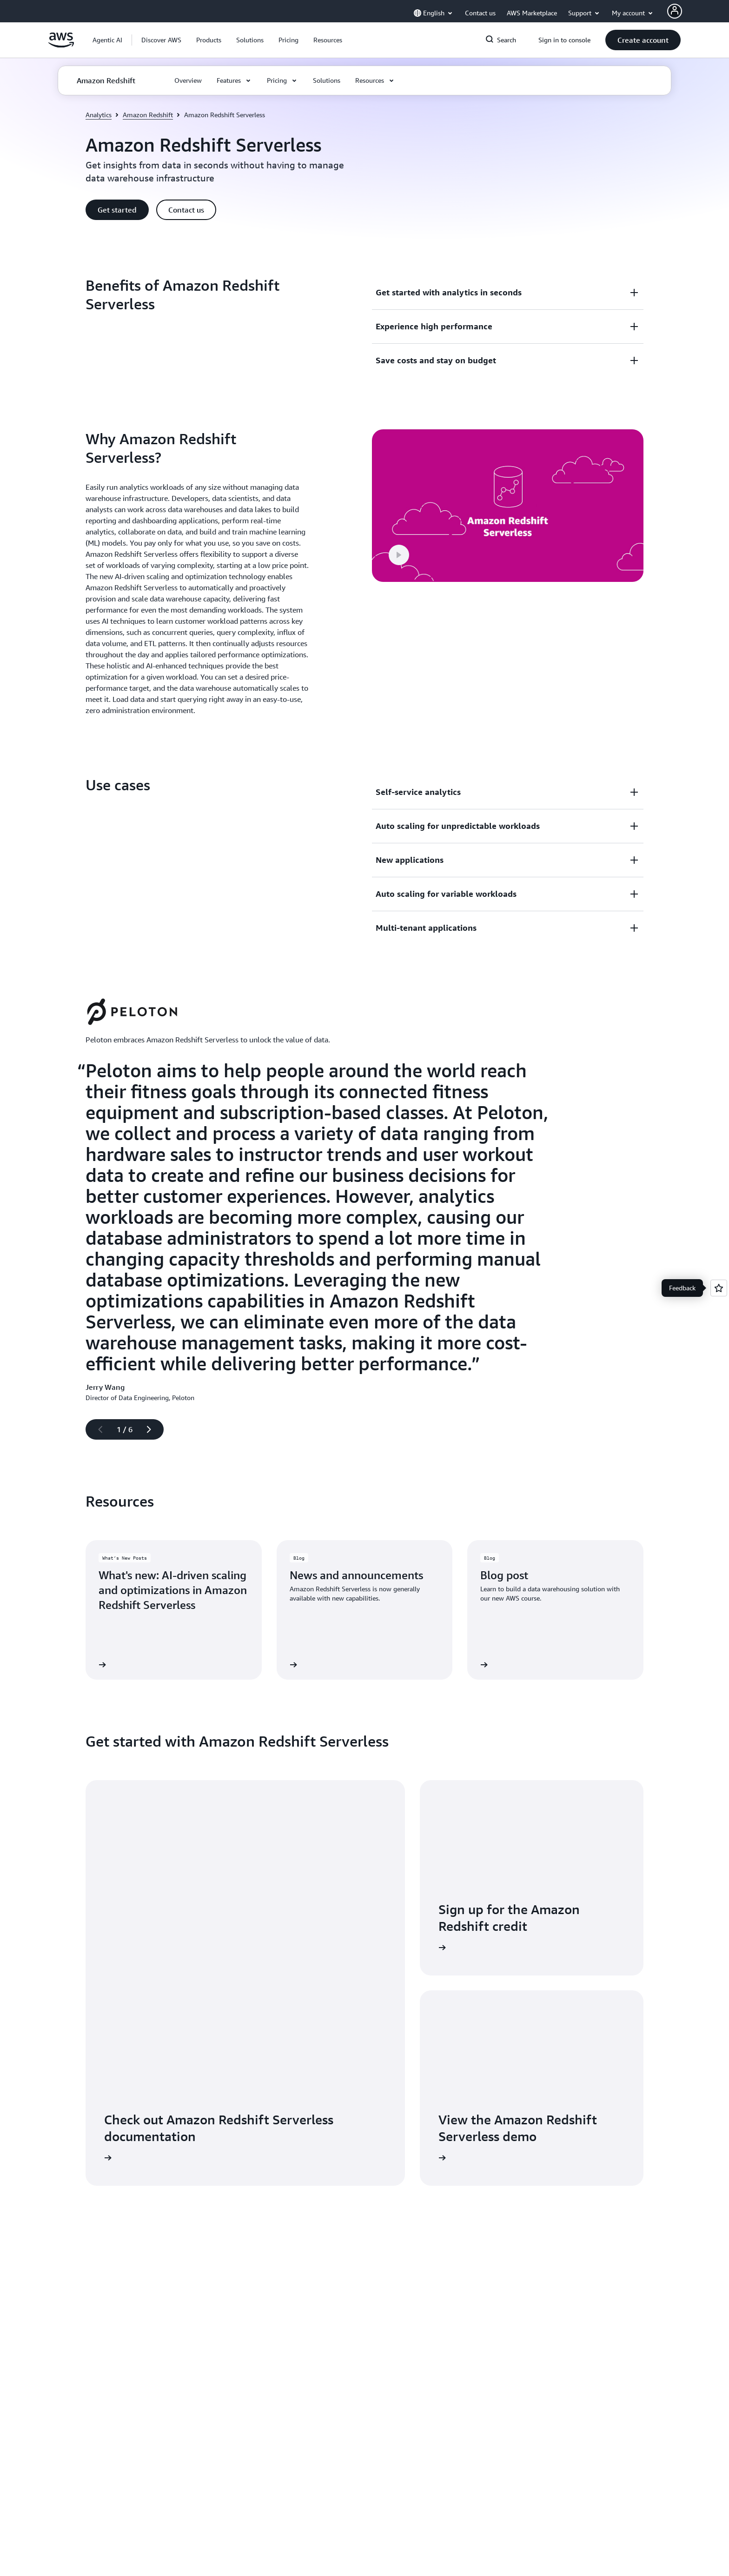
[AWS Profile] (674, 11)
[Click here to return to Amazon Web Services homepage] (61, 45)
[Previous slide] (96, 1429)
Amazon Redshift (148, 115)
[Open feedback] (718, 1288)
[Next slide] (153, 1429)
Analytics (99, 115)
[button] (161, 40)
